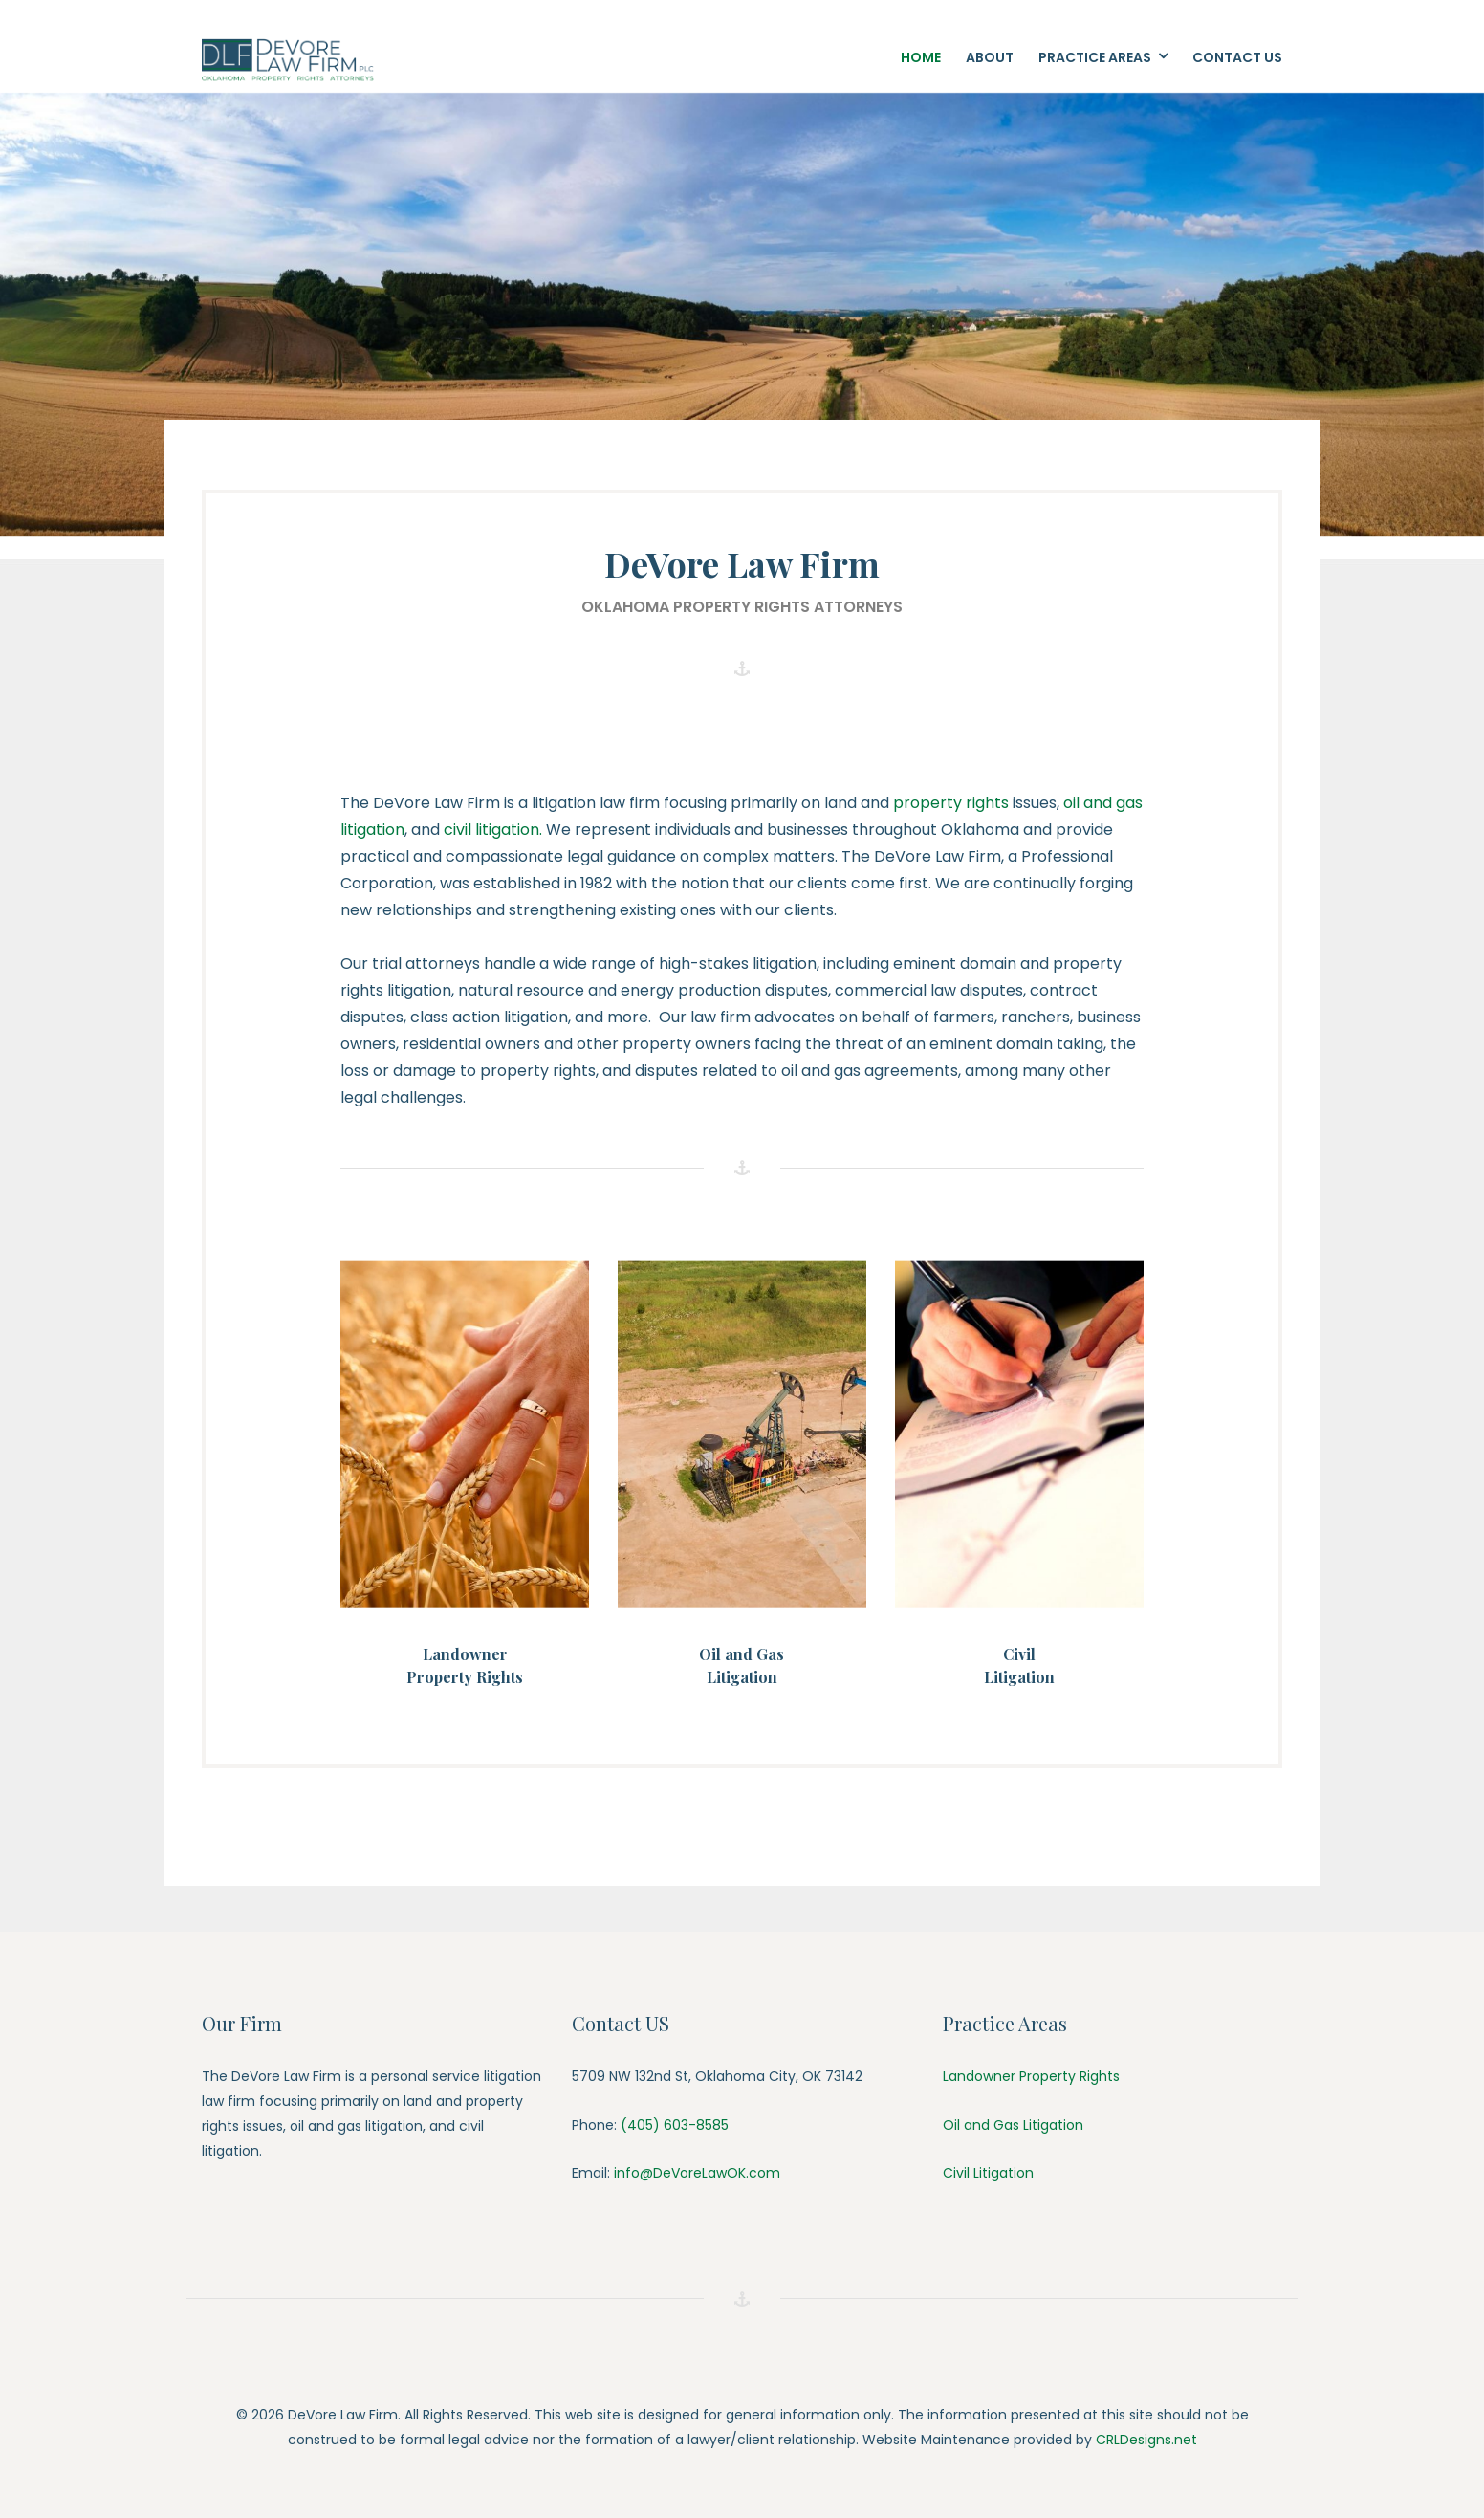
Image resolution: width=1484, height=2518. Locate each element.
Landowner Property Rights (1031, 2076)
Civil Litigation (988, 2172)
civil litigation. (495, 830)
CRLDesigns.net (1146, 2439)
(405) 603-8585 (673, 2125)
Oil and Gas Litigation (1013, 2125)
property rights (949, 803)
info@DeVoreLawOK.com (697, 2172)
